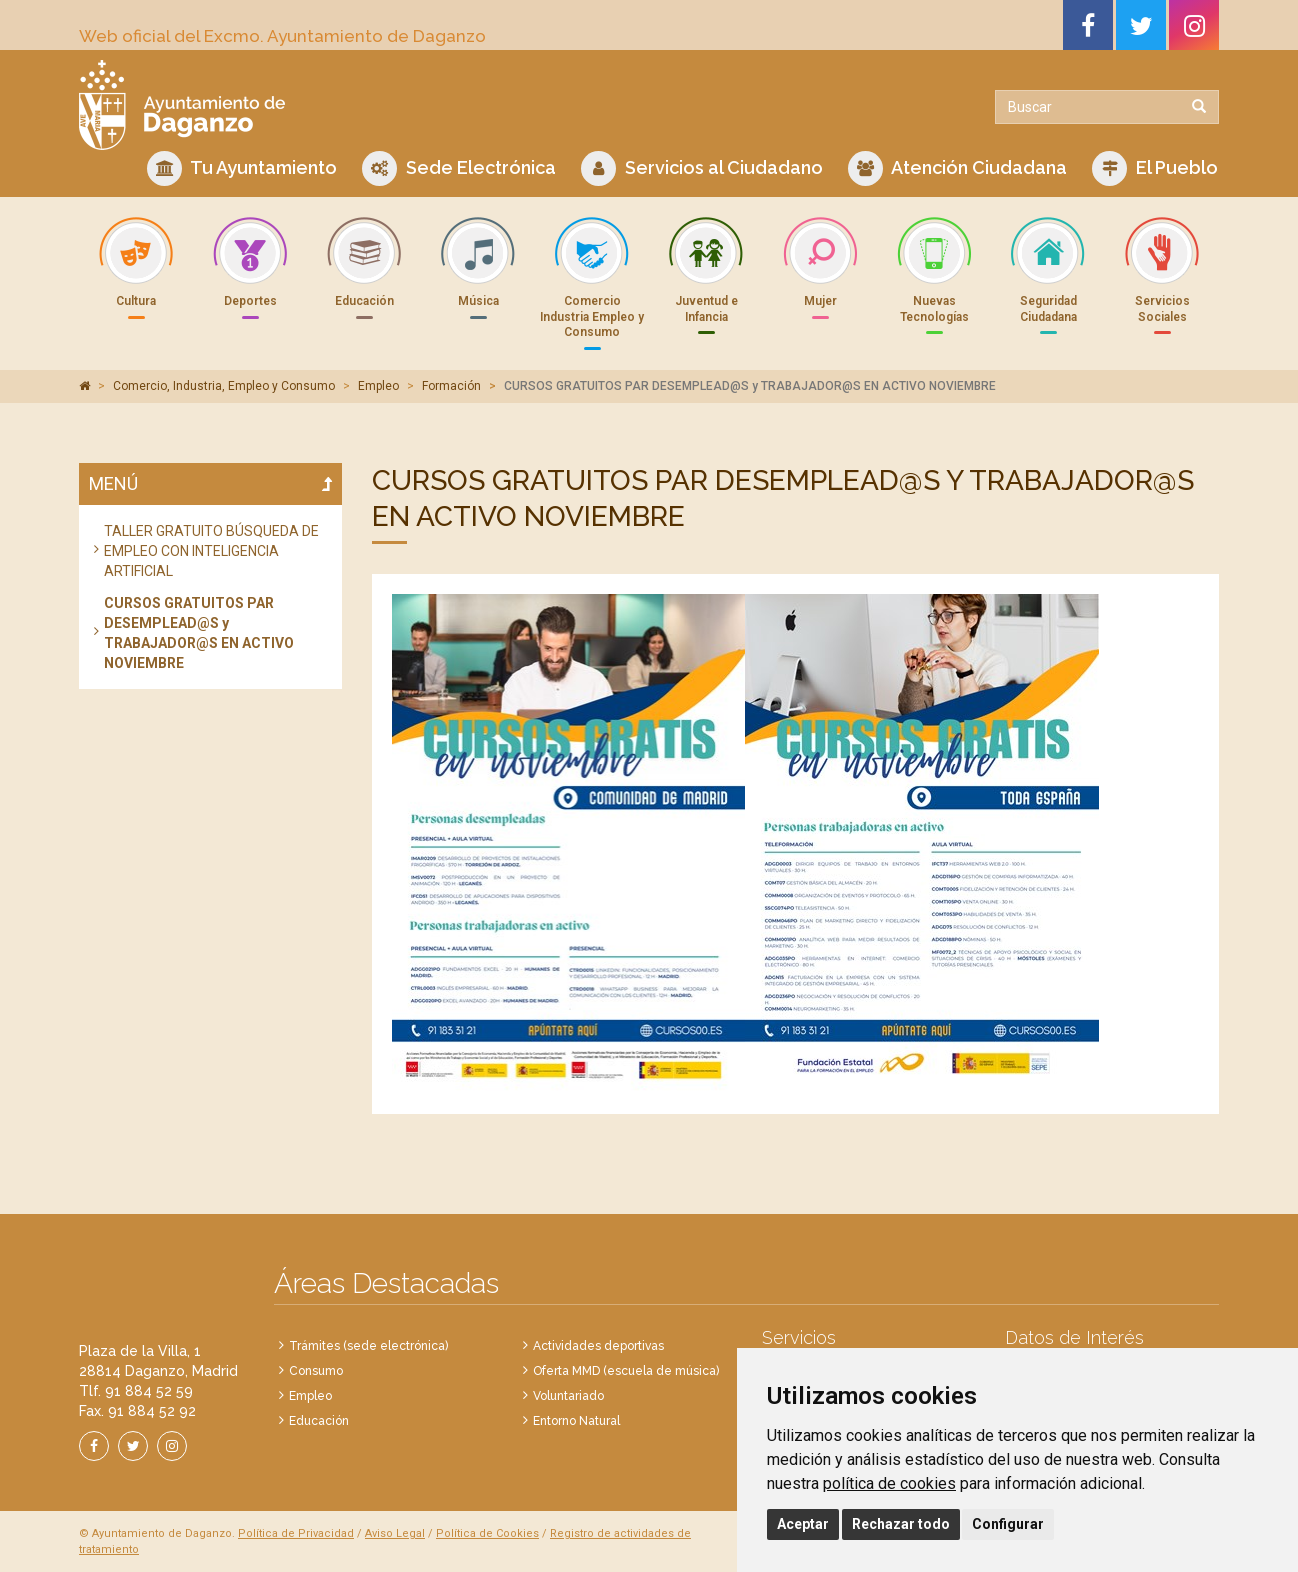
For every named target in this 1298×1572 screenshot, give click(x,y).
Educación (319, 1421)
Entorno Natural (576, 1421)
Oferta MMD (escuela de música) (626, 1371)
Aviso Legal (395, 1533)
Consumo (316, 1371)
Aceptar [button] (803, 1524)
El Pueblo (1155, 168)
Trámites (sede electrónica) (368, 1346)
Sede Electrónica (459, 168)
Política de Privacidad (296, 1533)
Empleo (378, 386)
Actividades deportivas (598, 1346)
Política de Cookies (487, 1533)
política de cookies (889, 1483)
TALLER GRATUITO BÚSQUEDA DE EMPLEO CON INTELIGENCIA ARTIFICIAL (211, 551)
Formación (451, 386)
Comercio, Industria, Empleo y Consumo (224, 386)
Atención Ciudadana (957, 168)
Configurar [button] (1008, 1524)
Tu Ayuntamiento (242, 168)
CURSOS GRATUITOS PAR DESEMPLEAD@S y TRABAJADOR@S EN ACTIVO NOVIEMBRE (199, 633)
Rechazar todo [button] (901, 1524)
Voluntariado (568, 1396)
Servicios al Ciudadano (702, 168)
